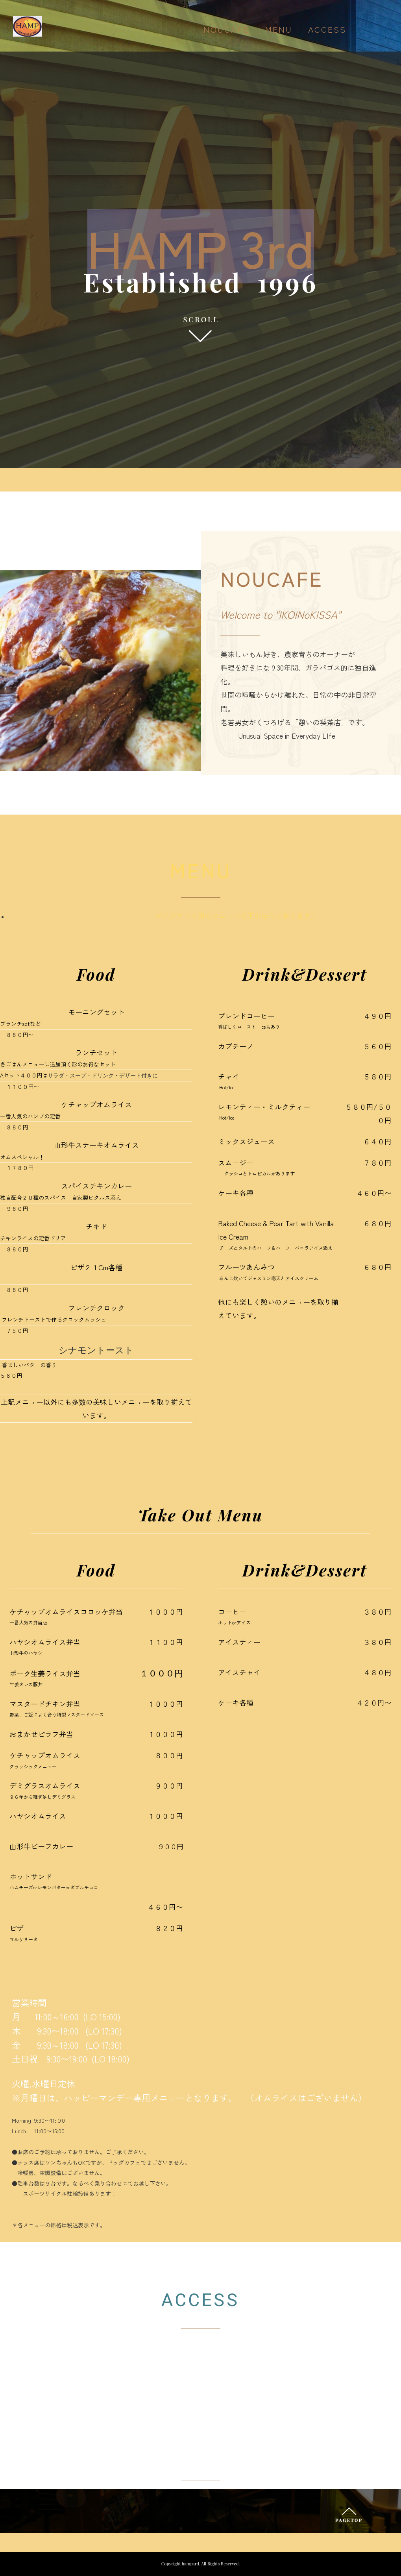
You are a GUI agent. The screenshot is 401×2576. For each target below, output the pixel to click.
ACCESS (327, 30)
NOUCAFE (226, 30)
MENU (278, 30)
